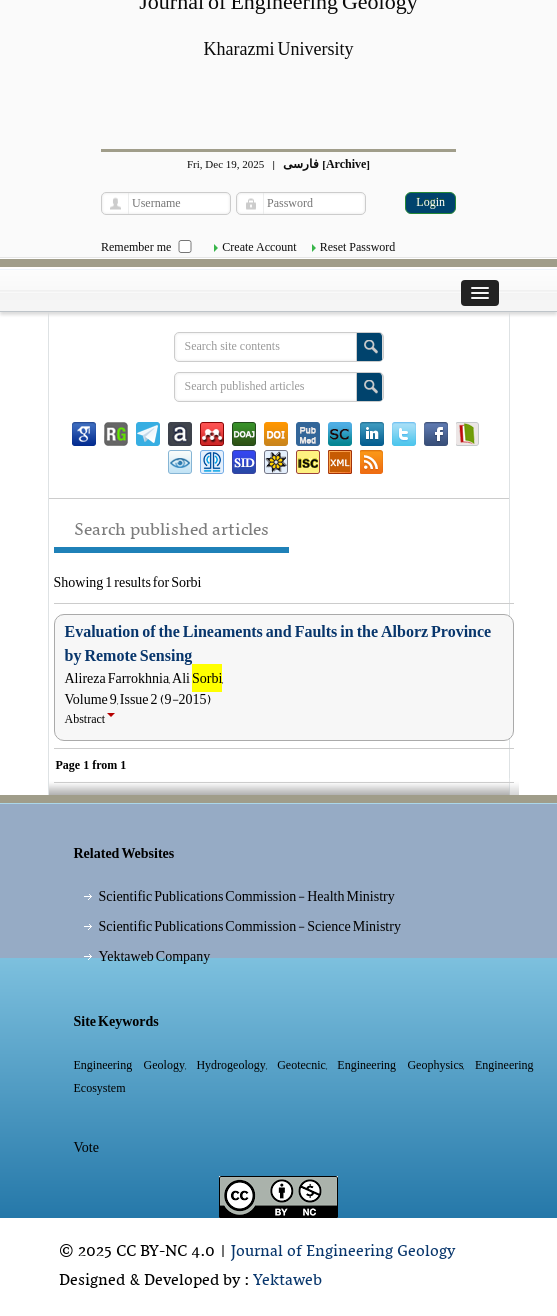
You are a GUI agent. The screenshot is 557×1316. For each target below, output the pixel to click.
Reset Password (358, 247)
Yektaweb (287, 1281)
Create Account (259, 247)
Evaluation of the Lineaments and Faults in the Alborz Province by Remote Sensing (278, 644)
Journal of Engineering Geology (343, 1252)
